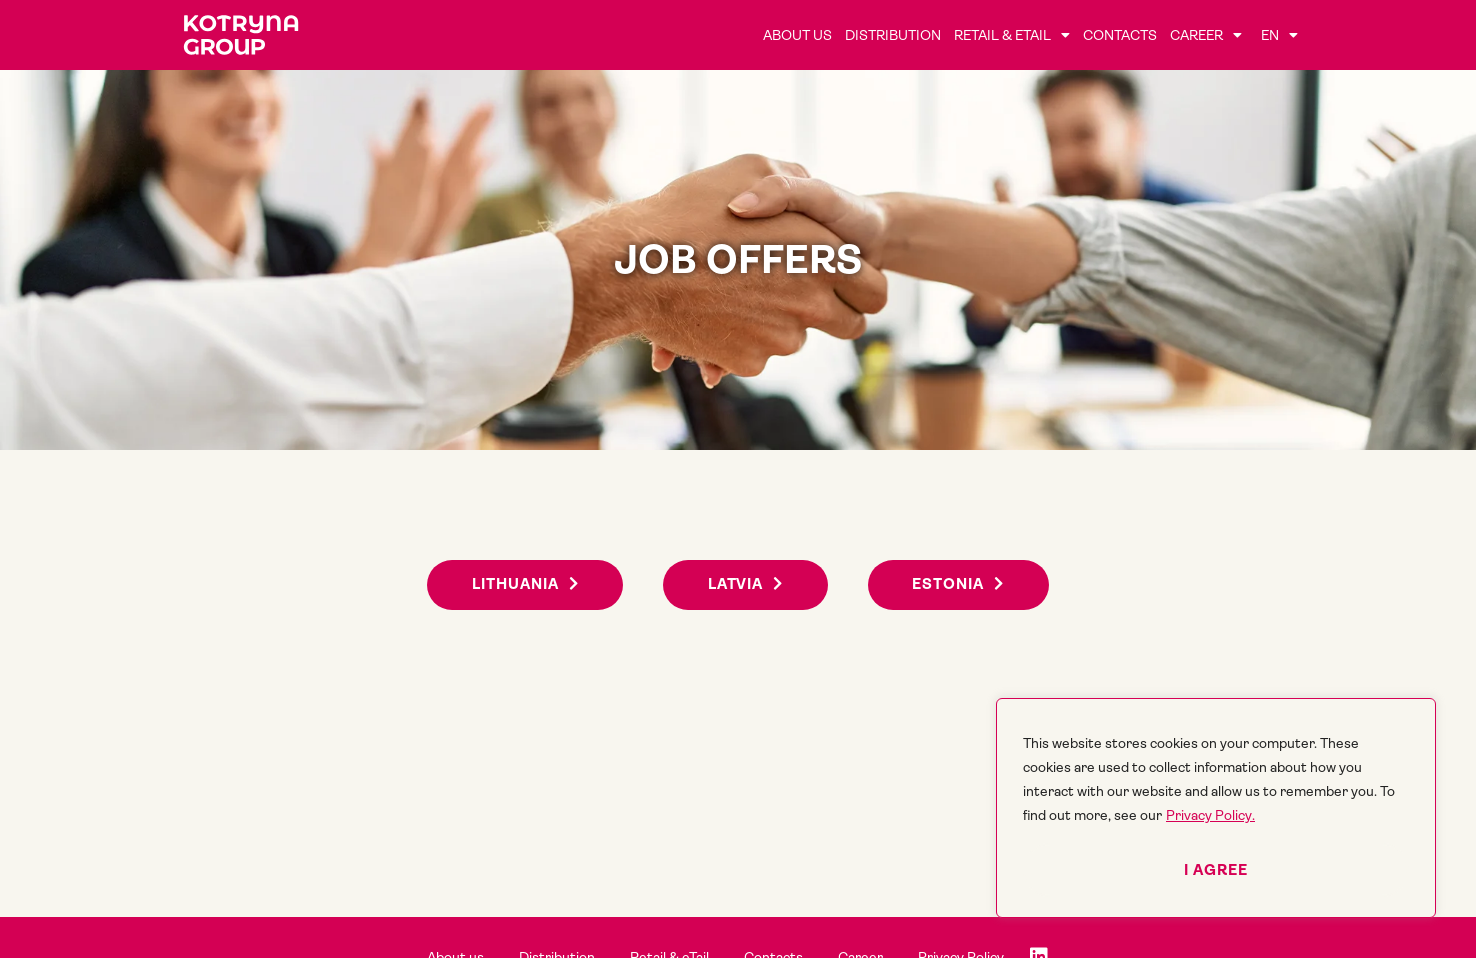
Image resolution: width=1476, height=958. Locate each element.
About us (797, 35)
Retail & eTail (1012, 35)
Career (1206, 35)
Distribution (893, 35)
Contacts (1120, 35)
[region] (1216, 808)
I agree (1216, 870)
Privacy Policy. (1210, 815)
